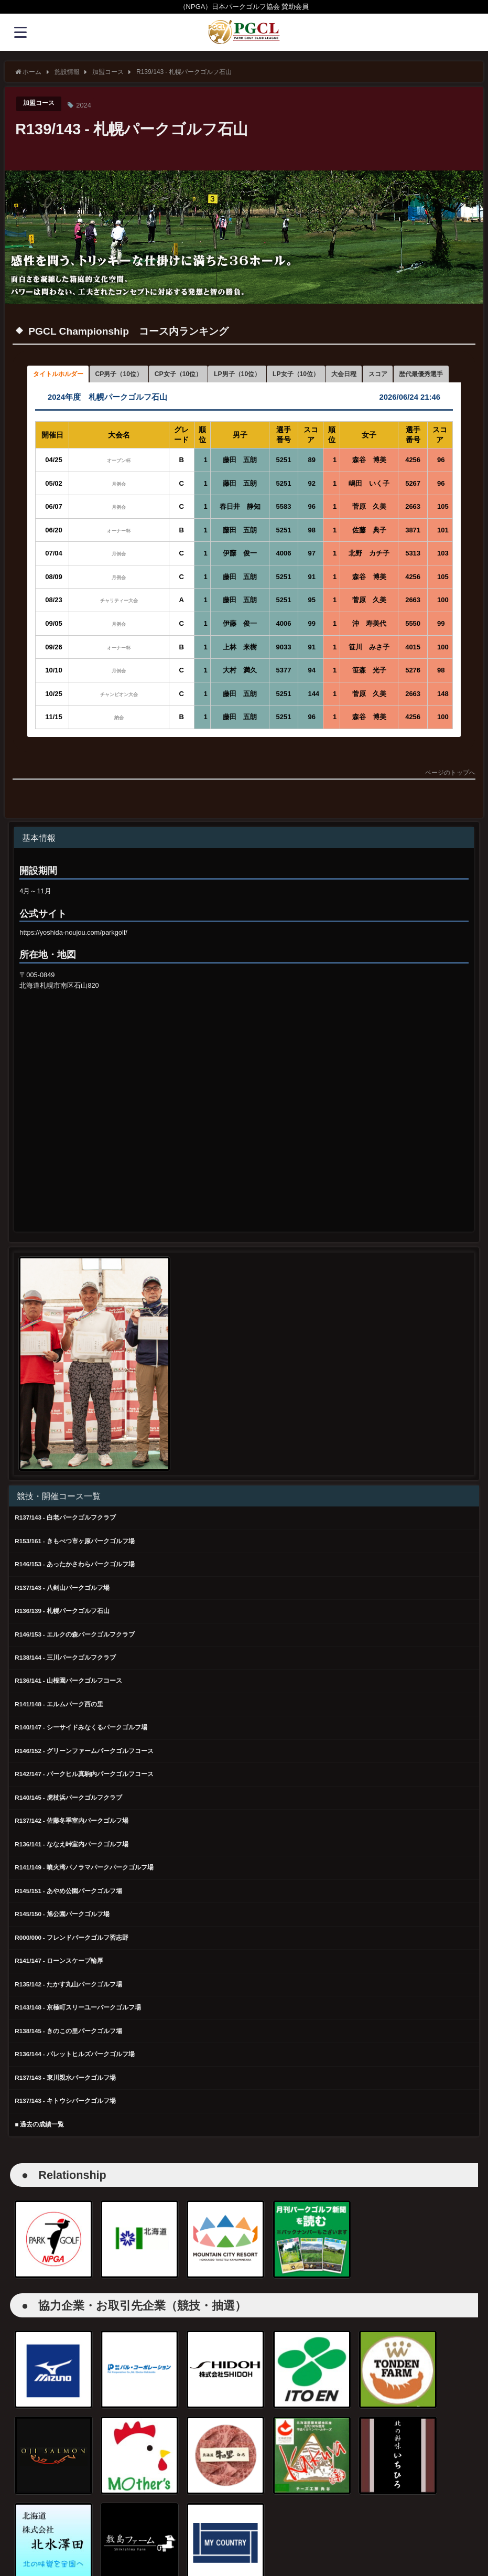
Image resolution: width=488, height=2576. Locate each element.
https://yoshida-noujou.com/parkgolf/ (73, 954)
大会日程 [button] (393, 375)
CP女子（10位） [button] (202, 375)
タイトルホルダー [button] (63, 375)
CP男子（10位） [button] (133, 375)
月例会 (119, 505)
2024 (86, 105)
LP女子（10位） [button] (338, 375)
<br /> (90, 1091)
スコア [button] (433, 375)
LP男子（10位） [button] (270, 375)
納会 (119, 738)
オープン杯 (122, 481)
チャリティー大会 (119, 621)
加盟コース (40, 103)
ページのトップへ (450, 795)
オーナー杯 (119, 552)
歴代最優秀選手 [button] (59, 394)
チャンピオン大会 (119, 715)
